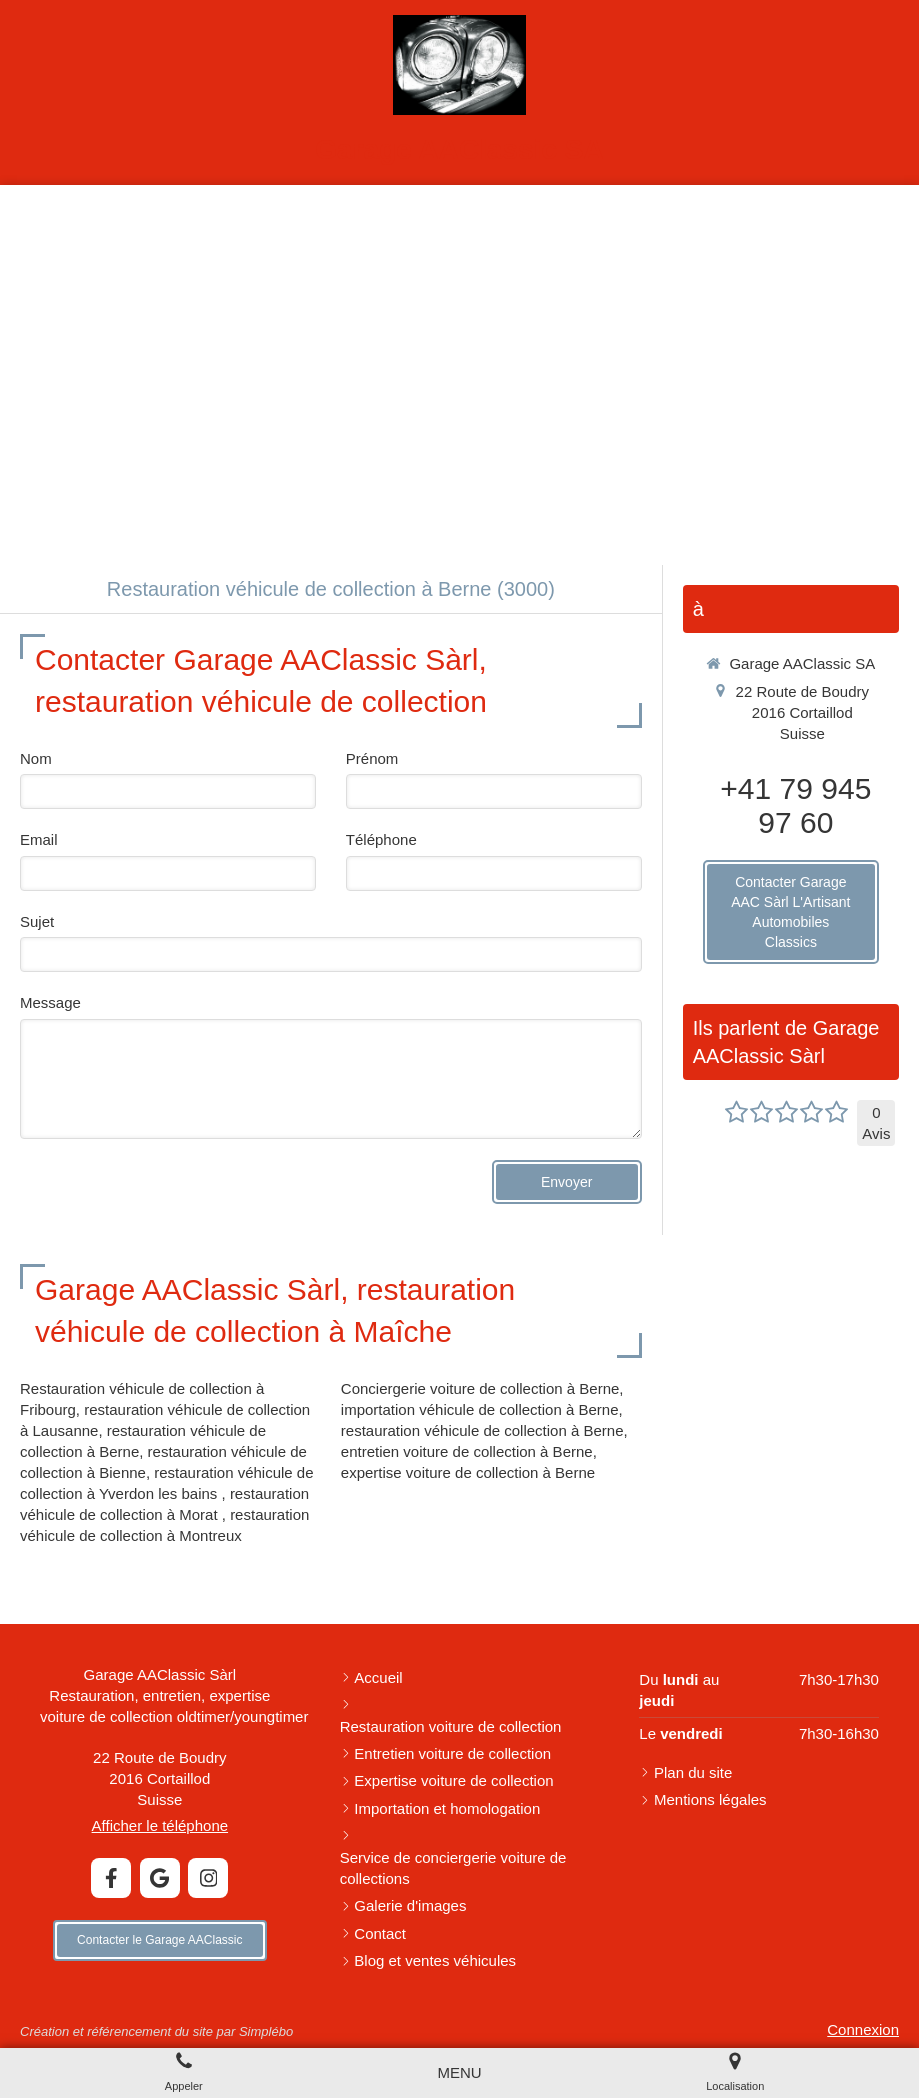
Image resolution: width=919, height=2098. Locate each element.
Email (39, 839)
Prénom (372, 758)
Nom (36, 758)
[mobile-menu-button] (459, 2072)
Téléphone (381, 839)
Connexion (863, 2029)
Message (50, 1002)
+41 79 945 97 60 (795, 805)
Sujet (37, 921)
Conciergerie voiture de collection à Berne (480, 1388)
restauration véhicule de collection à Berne (482, 1430)
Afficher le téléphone (160, 1825)
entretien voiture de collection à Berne (467, 1451)
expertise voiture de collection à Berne (468, 1472)
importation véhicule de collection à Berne (480, 1409)
